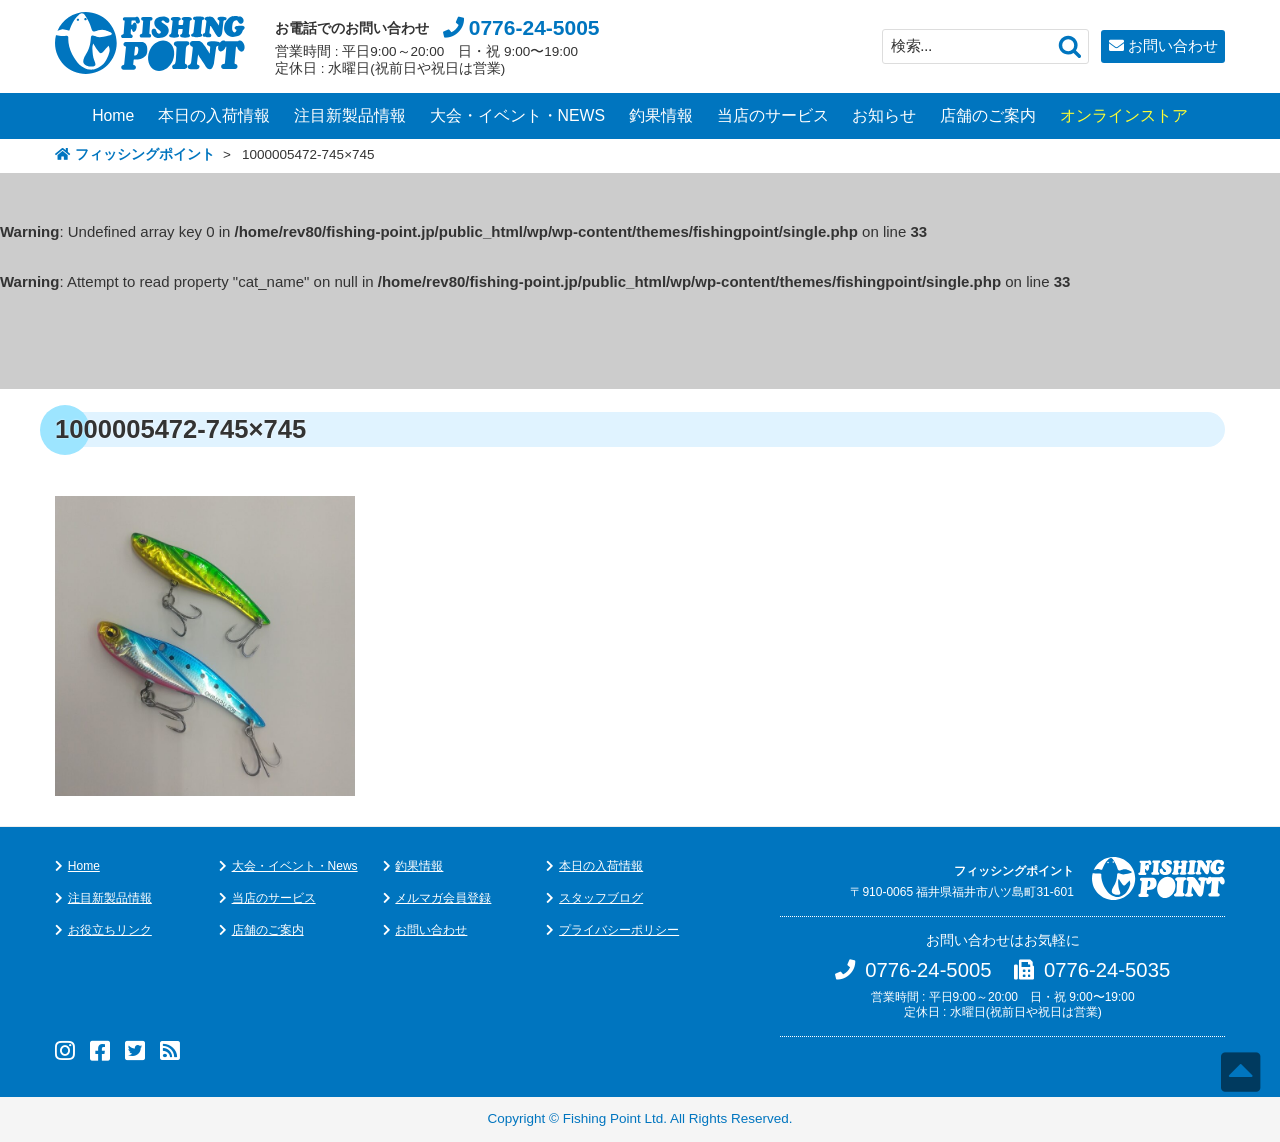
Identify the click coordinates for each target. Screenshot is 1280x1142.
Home (113, 115)
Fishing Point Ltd (613, 1118)
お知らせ (884, 115)
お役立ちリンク (110, 930)
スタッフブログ (601, 898)
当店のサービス (773, 115)
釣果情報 (661, 115)
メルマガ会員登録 (443, 898)
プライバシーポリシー (619, 930)
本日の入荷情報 (214, 115)
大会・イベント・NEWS (518, 115)
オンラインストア (1124, 115)
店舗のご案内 (988, 115)
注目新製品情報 (350, 115)
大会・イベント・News (295, 866)
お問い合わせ (1173, 45)
